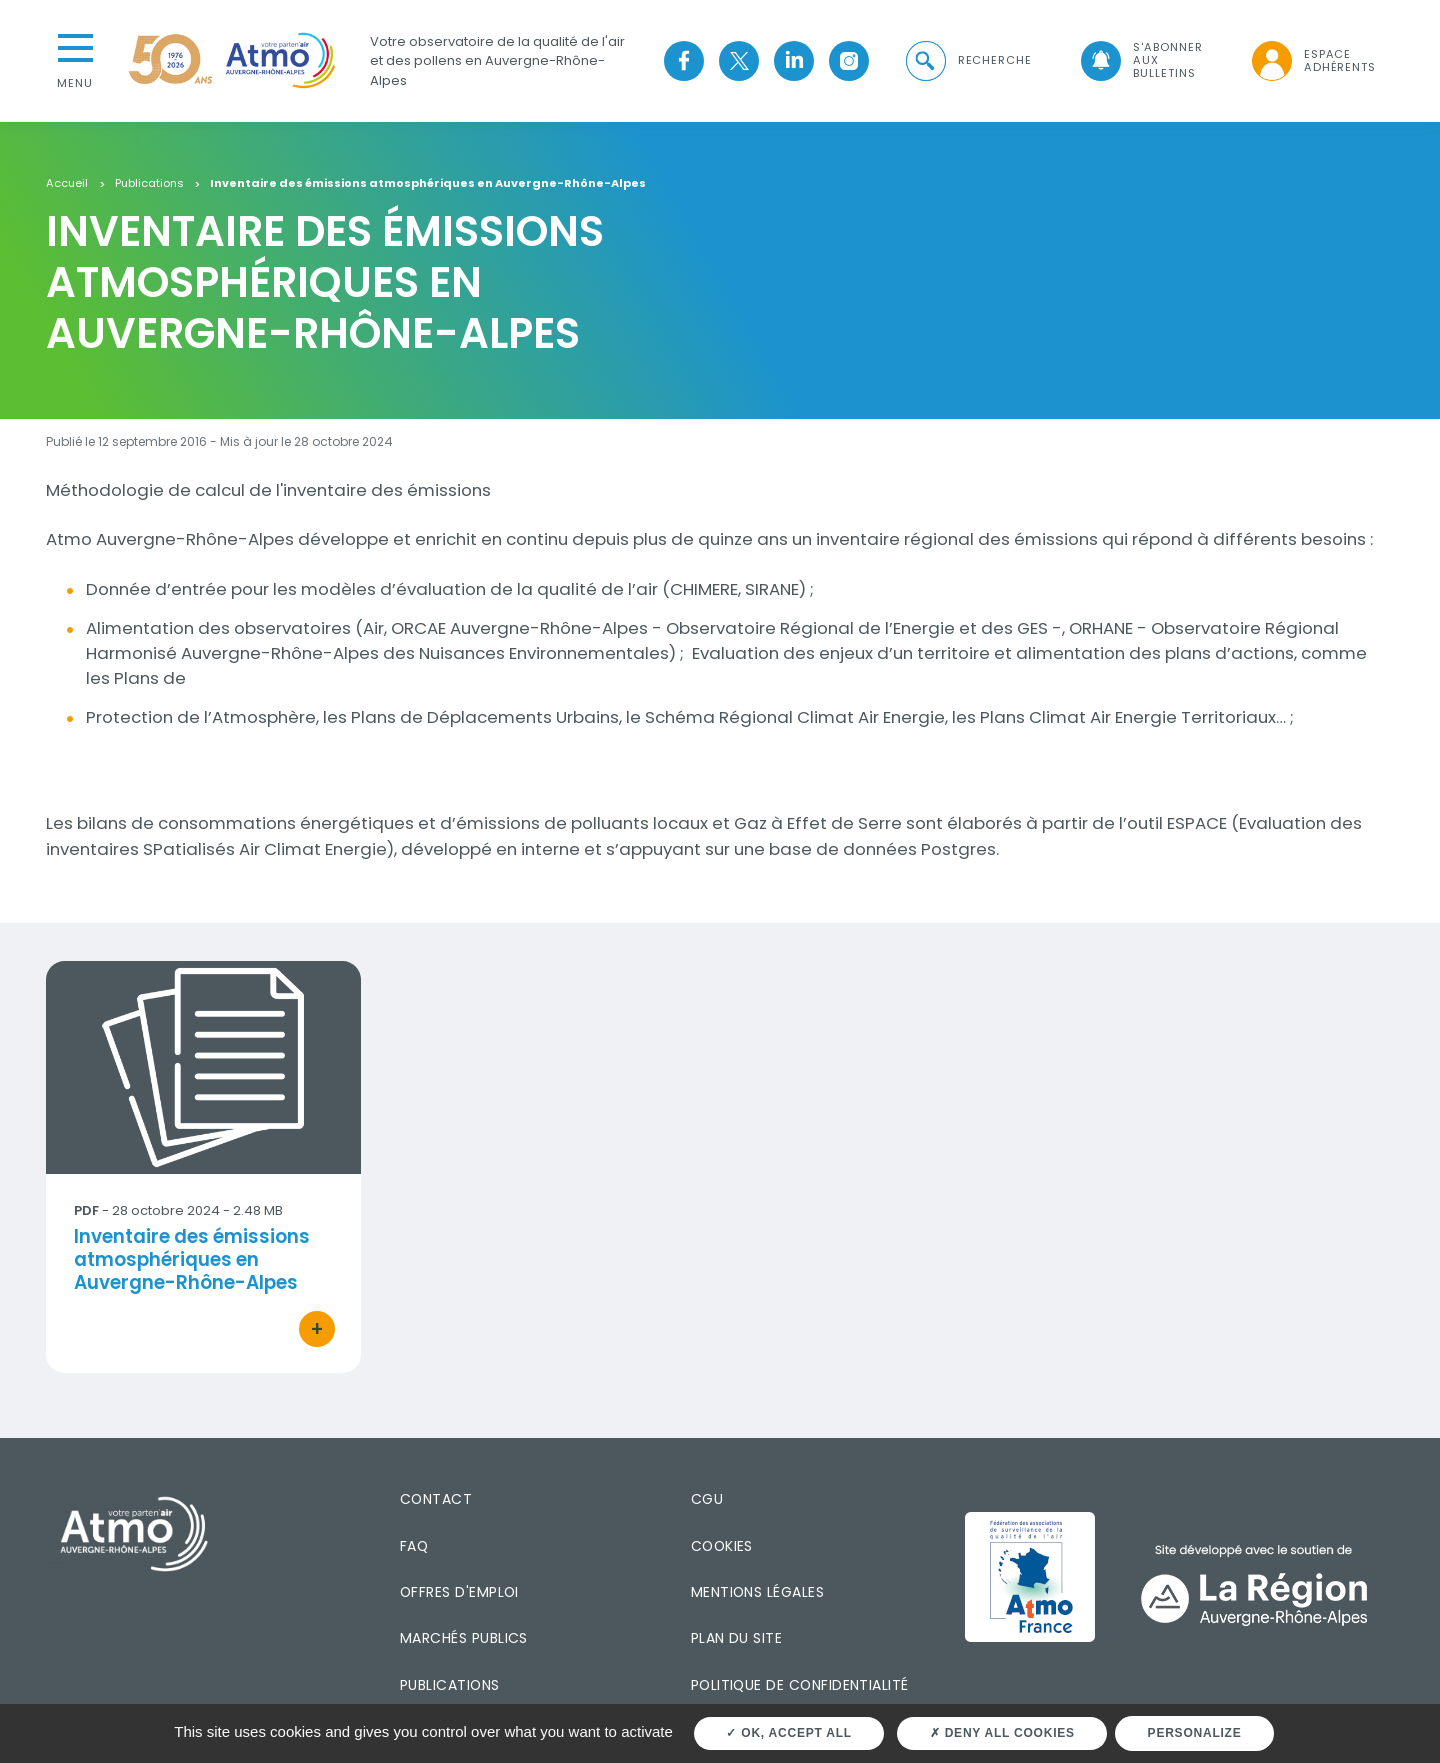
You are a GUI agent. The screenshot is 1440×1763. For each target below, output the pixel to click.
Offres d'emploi (459, 1592)
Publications (149, 184)
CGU (707, 1499)
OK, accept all (788, 1733)
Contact (436, 1499)
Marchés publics (464, 1638)
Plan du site (737, 1638)
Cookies (722, 1546)
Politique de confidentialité (800, 1685)
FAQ (414, 1546)
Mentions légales (757, 1592)
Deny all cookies (1002, 1733)
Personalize (1195, 1733)
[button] (967, 60)
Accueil (67, 184)
